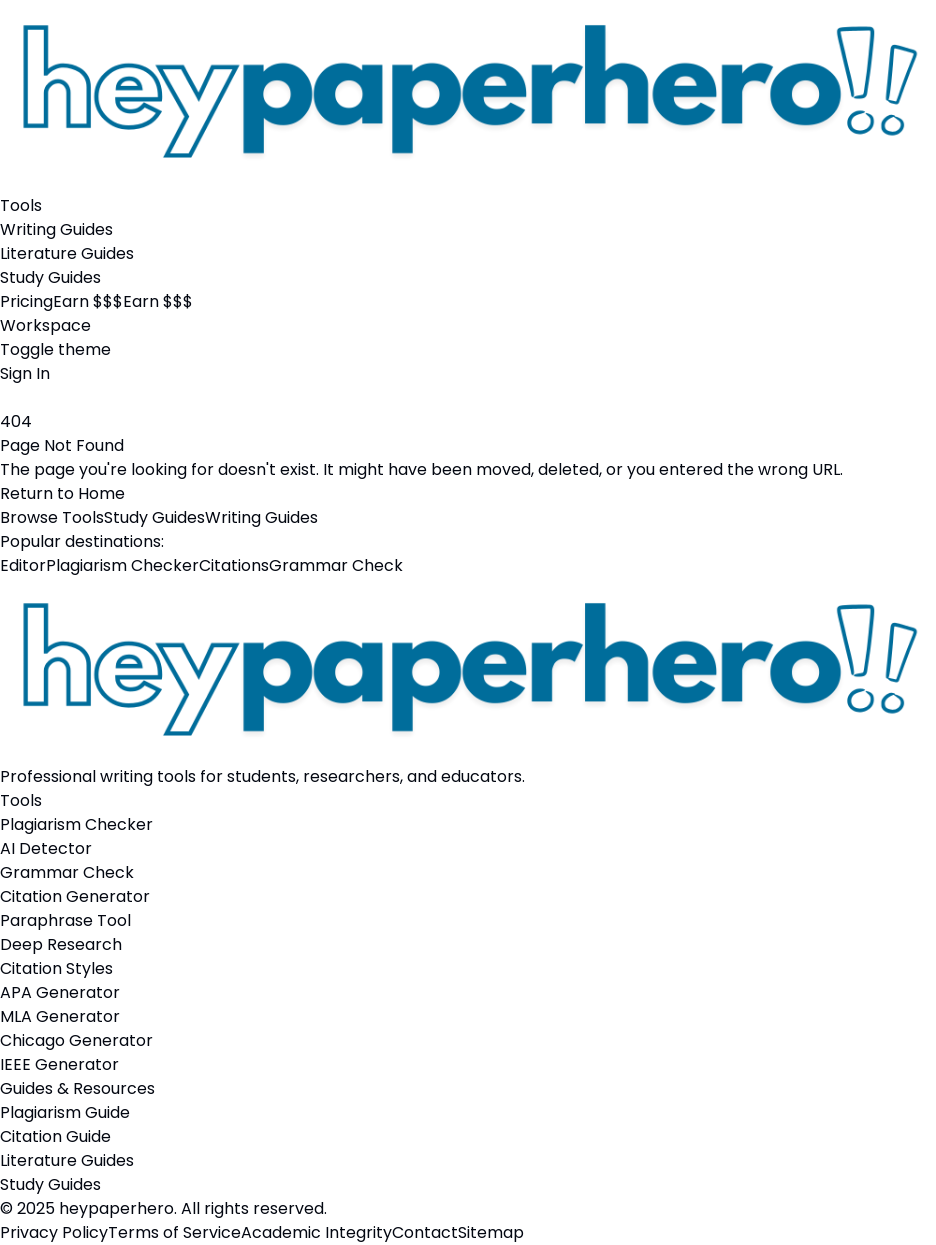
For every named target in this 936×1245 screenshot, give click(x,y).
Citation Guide (55, 1136)
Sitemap (491, 1232)
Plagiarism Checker (122, 565)
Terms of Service (174, 1232)
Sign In (25, 373)
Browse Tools (52, 517)
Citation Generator (75, 896)
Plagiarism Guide (65, 1112)
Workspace (45, 325)
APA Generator (60, 992)
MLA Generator (60, 1016)
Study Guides (50, 277)
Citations (234, 565)
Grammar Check (336, 565)
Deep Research (61, 944)
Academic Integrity (316, 1232)
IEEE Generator (59, 1064)
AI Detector (46, 848)
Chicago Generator (76, 1040)
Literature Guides (67, 253)
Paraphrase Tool (65, 920)
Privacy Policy (54, 1232)
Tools (21, 205)
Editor (23, 565)
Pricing (26, 301)
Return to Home (62, 493)
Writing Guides (56, 229)
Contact (425, 1232)
